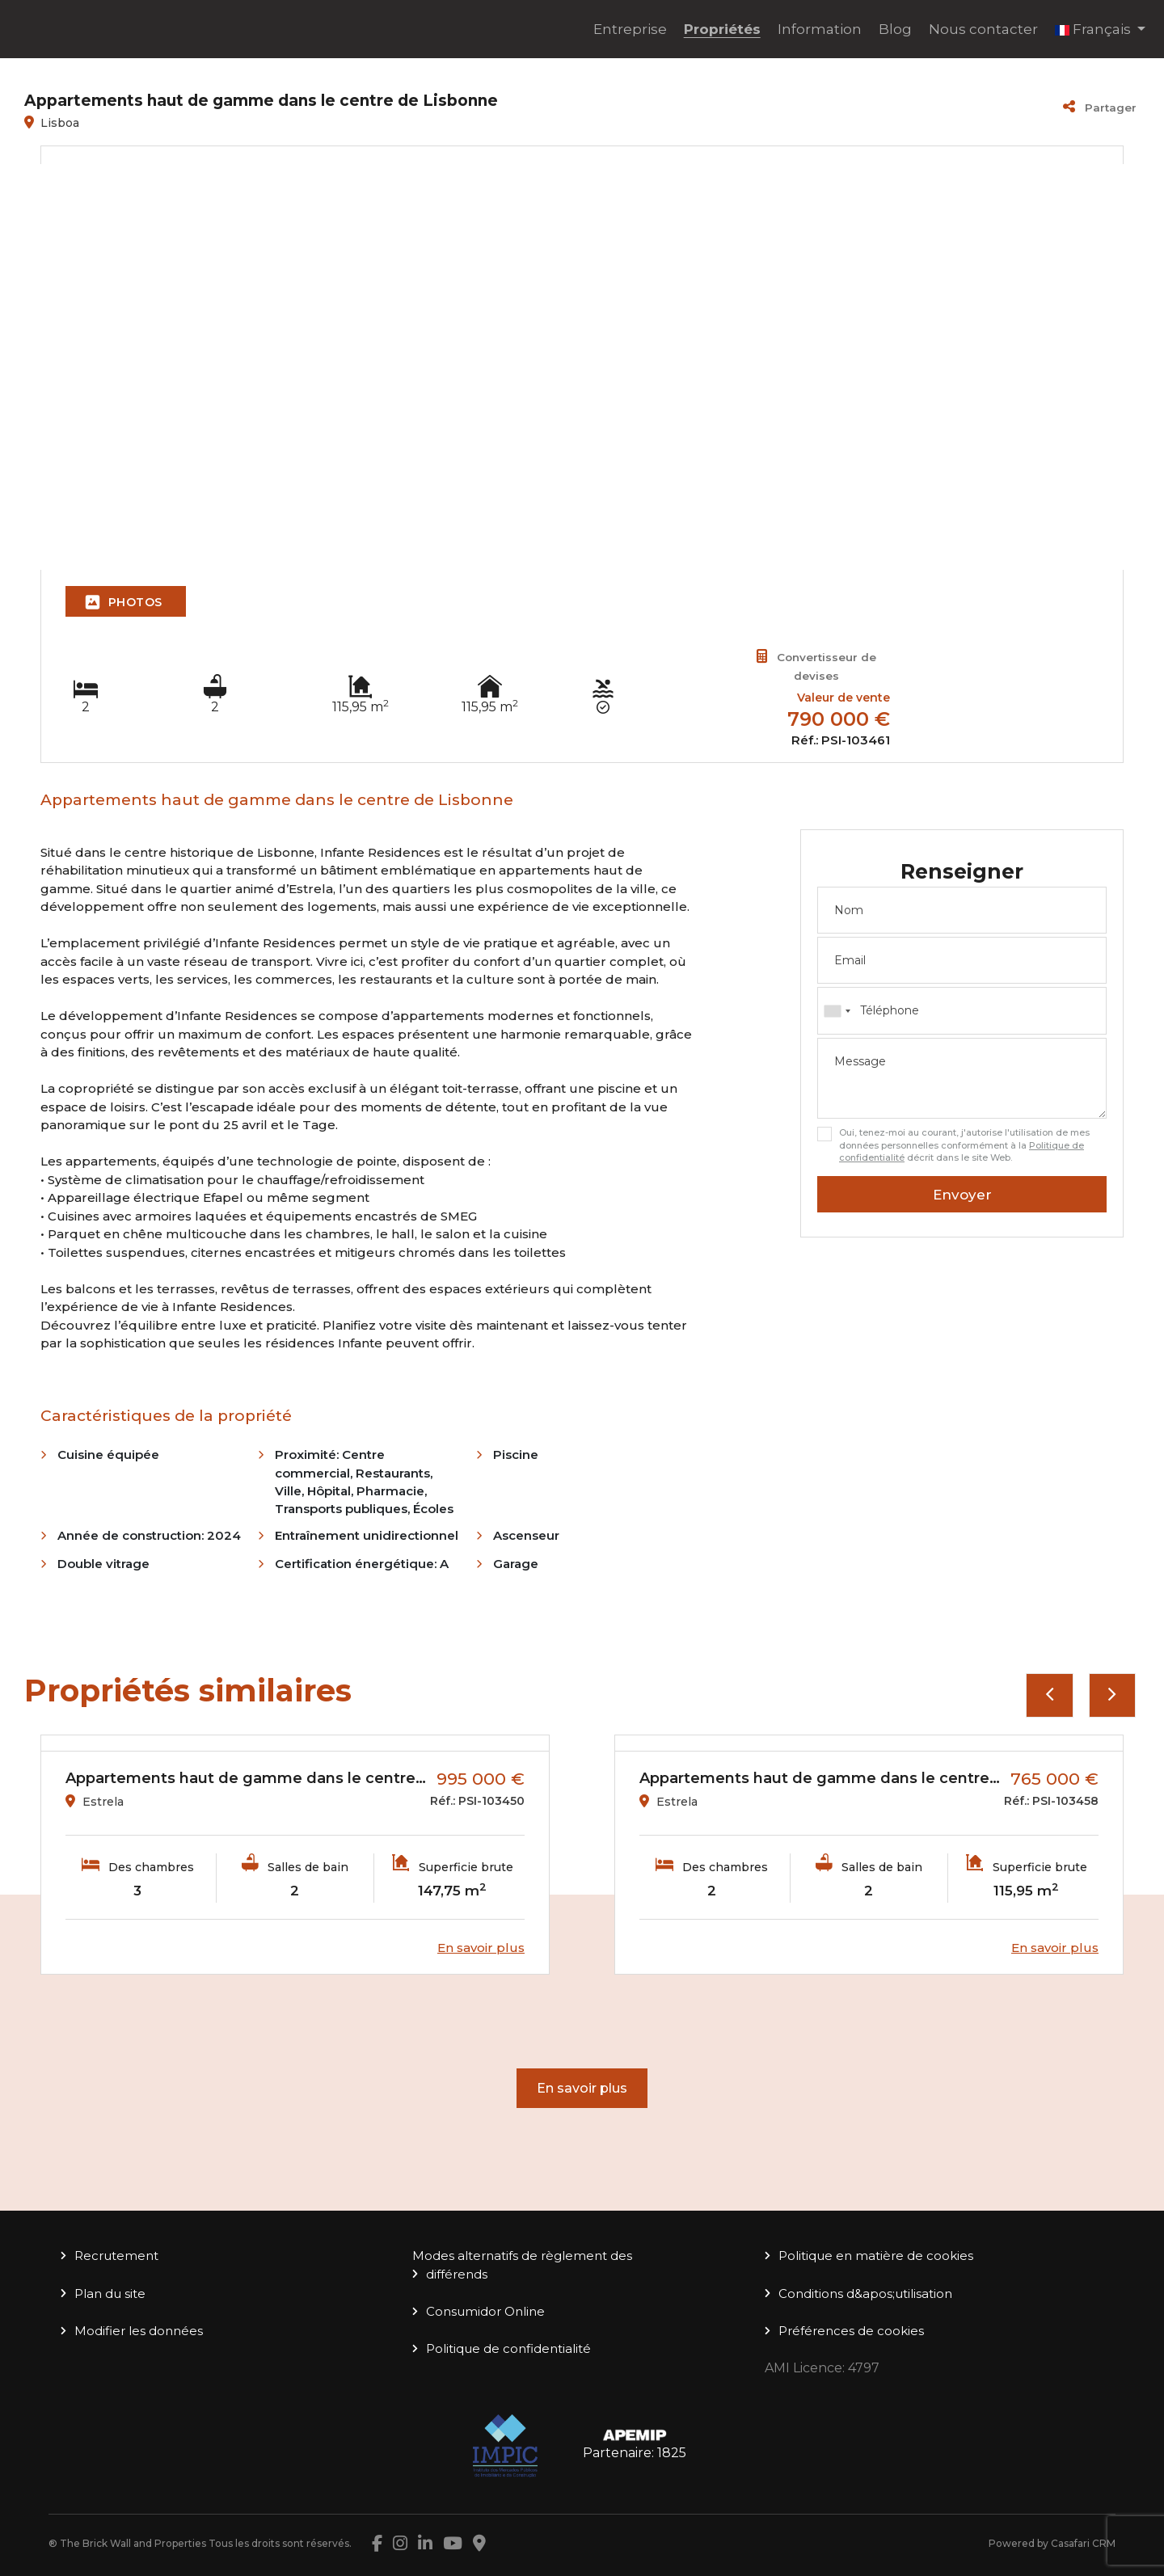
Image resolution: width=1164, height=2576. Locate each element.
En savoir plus (582, 2088)
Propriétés (722, 29)
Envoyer (962, 1195)
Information (820, 29)
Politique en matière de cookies (875, 2255)
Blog (895, 29)
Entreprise (630, 29)
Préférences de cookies (851, 2330)
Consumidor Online (485, 2311)
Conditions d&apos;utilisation (865, 2293)
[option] (295, 1855)
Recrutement (116, 2255)
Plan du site (110, 2293)
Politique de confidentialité (508, 2348)
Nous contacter (983, 29)
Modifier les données (138, 2330)
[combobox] (962, 1010)
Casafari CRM (1083, 2543)
